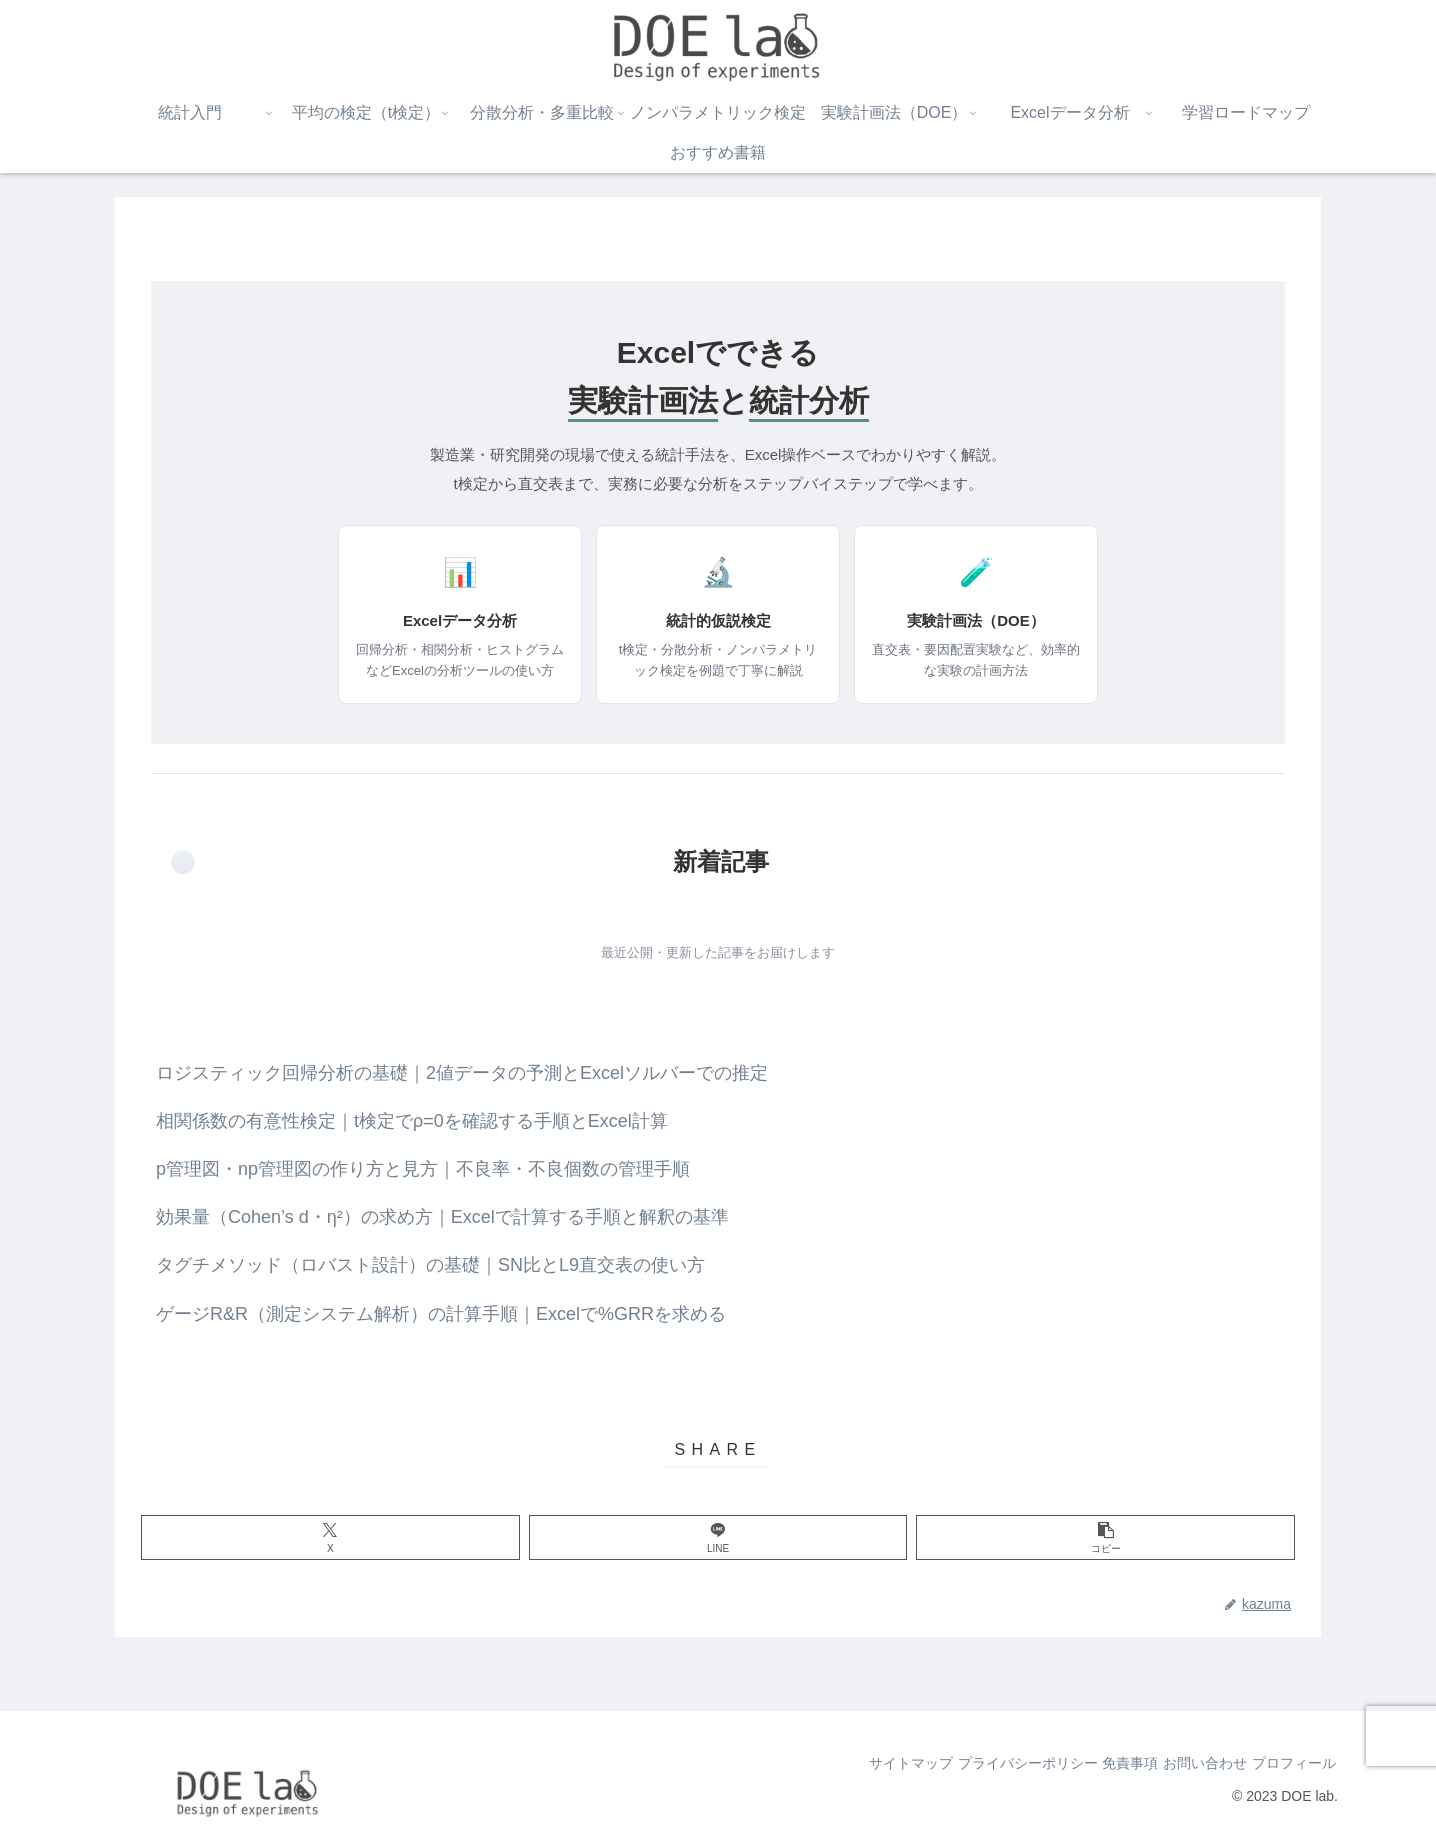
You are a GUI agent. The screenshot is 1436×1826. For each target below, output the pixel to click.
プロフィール (1286, 1763)
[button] (1105, 1537)
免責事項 (1092, 1763)
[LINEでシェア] (718, 1537)
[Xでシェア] (330, 1537)
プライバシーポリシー (974, 1763)
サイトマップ (842, 1763)
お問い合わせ (1182, 1763)
